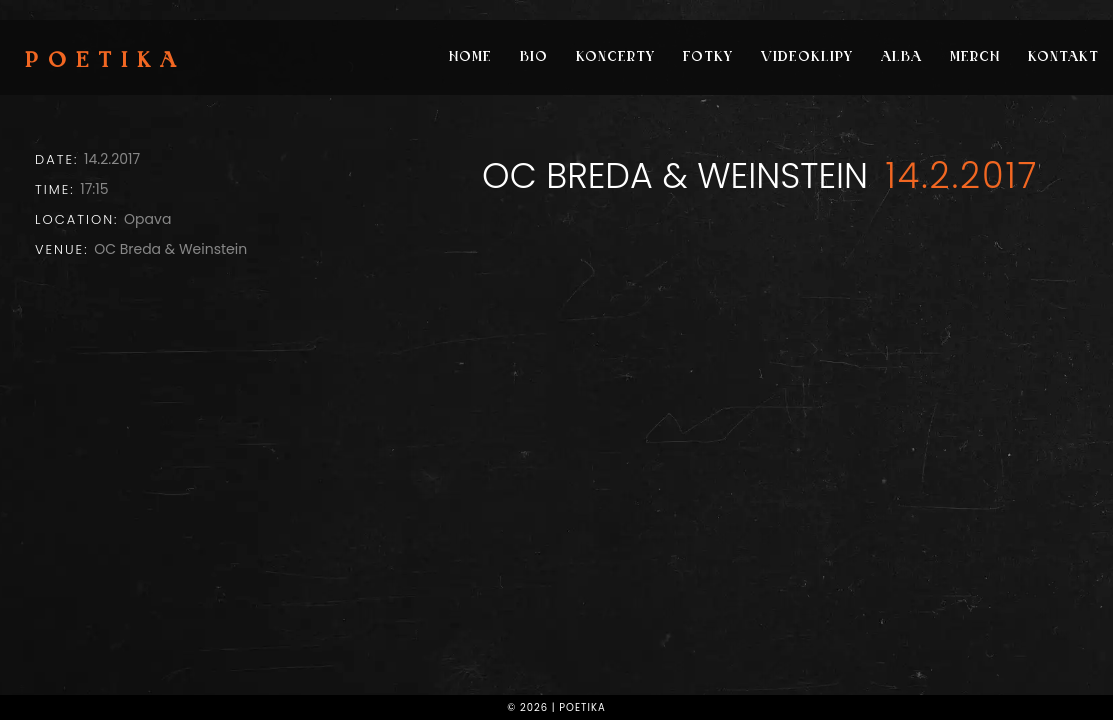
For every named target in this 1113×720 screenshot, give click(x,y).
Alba (901, 57)
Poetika (105, 62)
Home (470, 57)
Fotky (708, 57)
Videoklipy (807, 57)
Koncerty (615, 57)
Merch (975, 57)
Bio (534, 57)
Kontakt (1063, 57)
